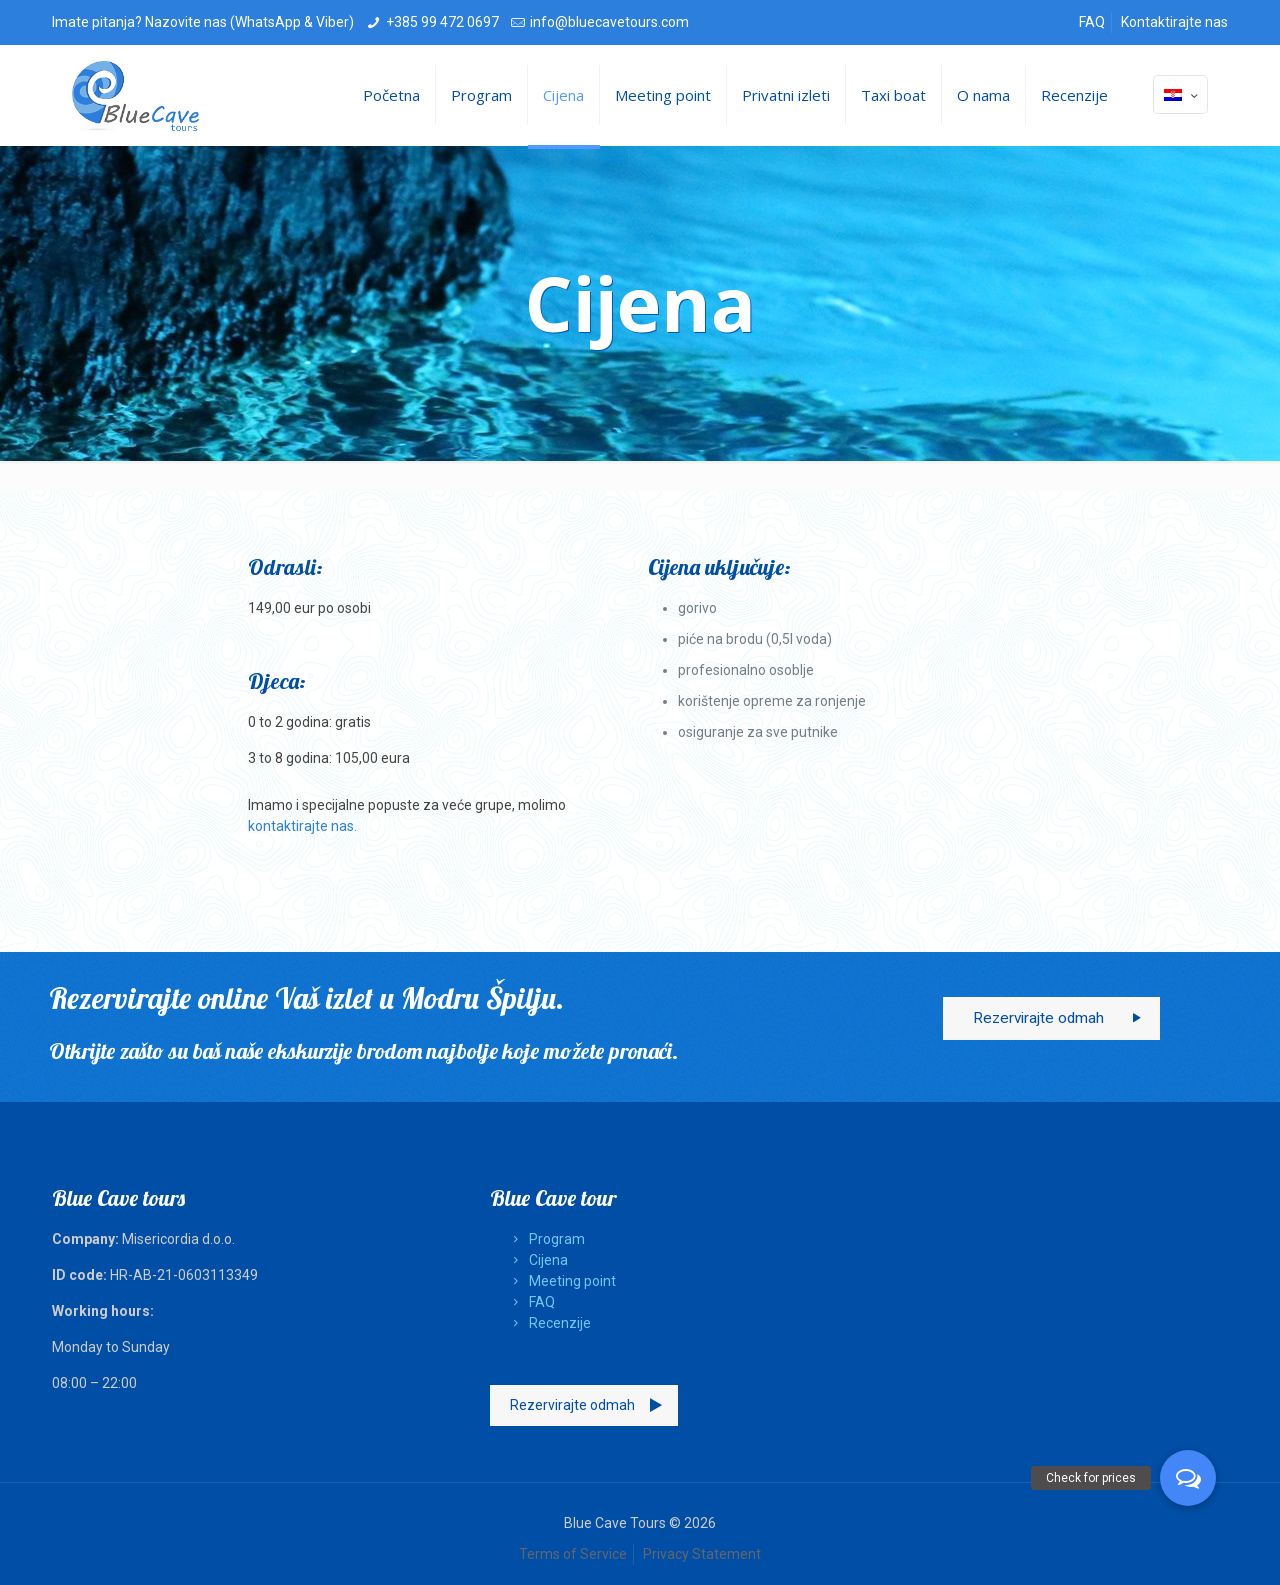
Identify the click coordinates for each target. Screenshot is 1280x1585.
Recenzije (548, 1323)
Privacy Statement (702, 1554)
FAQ (1092, 22)
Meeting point (561, 1281)
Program (545, 1239)
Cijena (537, 1260)
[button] (1188, 1478)
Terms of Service (573, 1554)
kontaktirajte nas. (302, 826)
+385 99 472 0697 (442, 22)
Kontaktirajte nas (1174, 22)
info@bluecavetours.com (609, 22)
